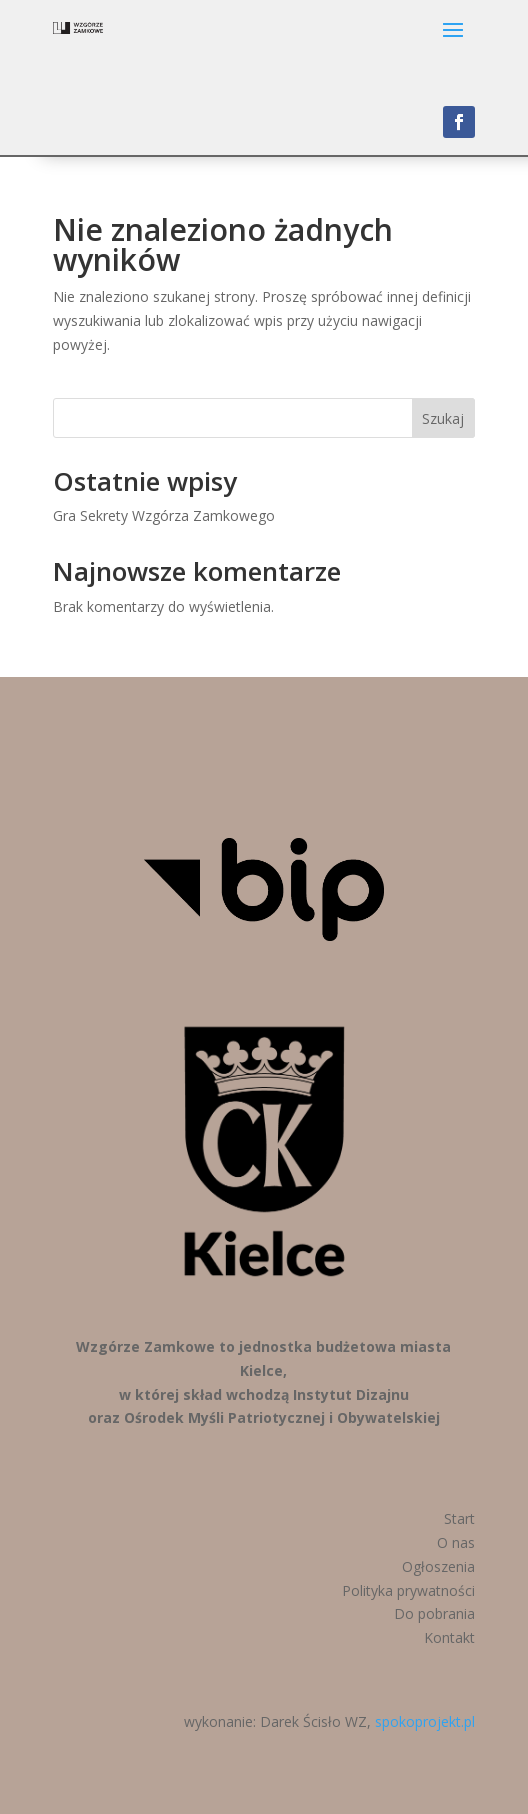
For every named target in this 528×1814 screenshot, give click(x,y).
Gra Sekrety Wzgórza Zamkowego (164, 515)
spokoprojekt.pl (425, 1721)
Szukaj (443, 418)
